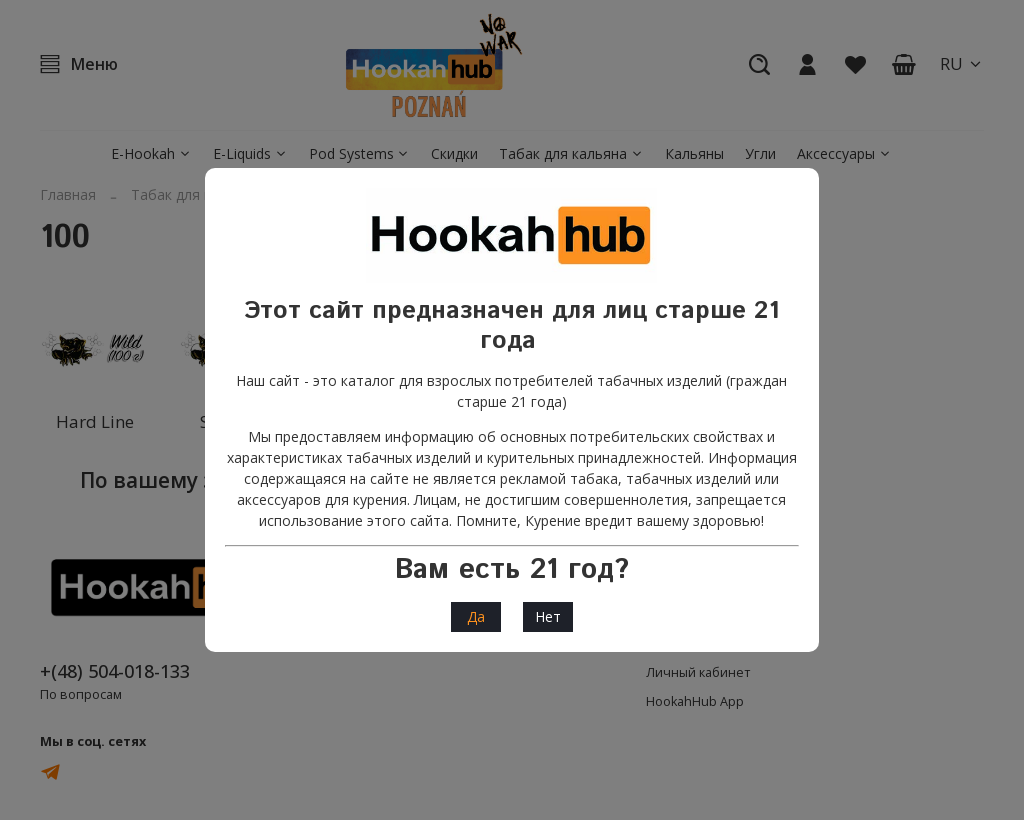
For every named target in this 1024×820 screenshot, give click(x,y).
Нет (548, 616)
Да (476, 616)
